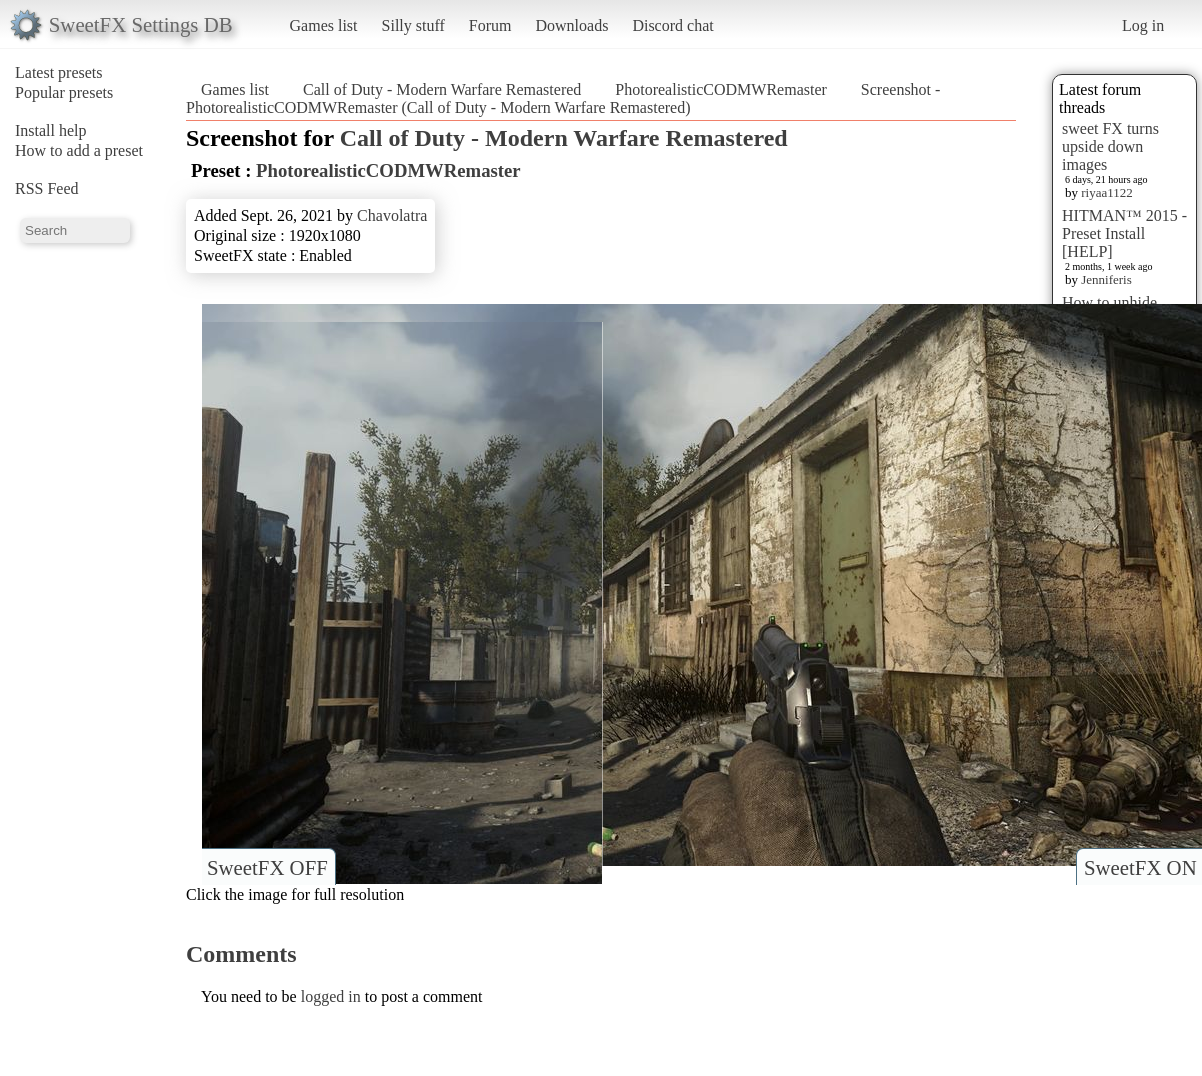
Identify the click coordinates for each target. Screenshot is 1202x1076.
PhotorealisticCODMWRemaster (721, 89)
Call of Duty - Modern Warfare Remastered (442, 89)
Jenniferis (1106, 279)
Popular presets (64, 92)
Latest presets (59, 72)
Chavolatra (392, 215)
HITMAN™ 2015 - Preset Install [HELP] (1124, 233)
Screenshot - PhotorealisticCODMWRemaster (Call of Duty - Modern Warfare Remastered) (563, 98)
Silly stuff (413, 25)
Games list (324, 25)
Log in (1143, 25)
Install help (51, 130)
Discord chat (672, 25)
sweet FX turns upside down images (1110, 146)
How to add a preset (79, 150)
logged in (331, 996)
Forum (490, 25)
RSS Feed (47, 188)
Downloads (571, 25)
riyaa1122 (1107, 192)
